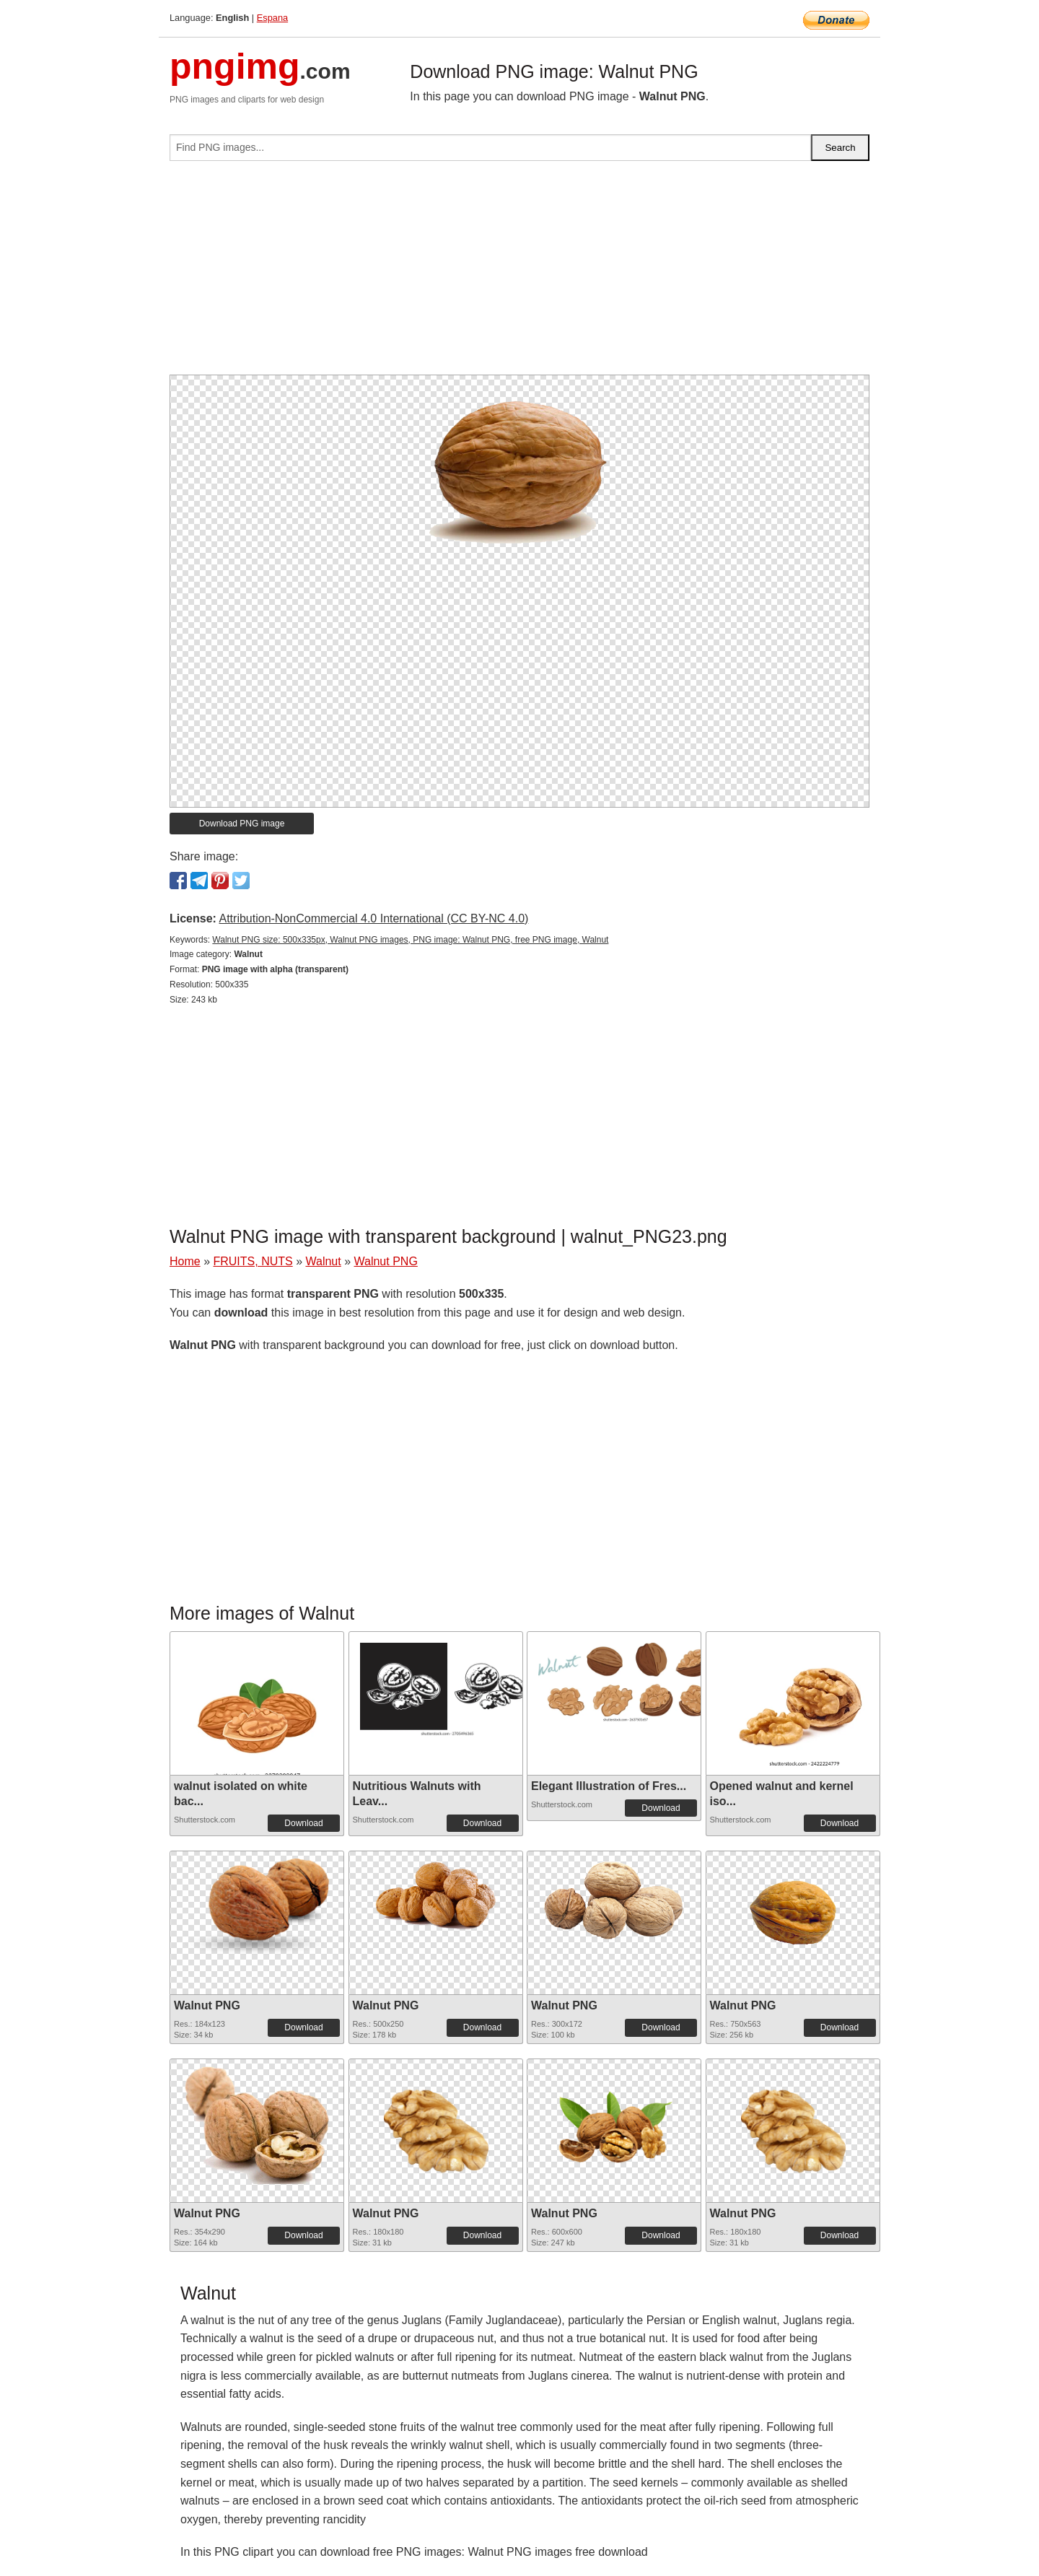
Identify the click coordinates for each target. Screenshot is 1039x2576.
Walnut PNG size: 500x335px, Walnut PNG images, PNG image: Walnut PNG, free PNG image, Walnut (410, 940)
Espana (272, 17)
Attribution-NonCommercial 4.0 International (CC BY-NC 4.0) (373, 918)
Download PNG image (242, 823)
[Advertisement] (519, 274)
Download (303, 1823)
